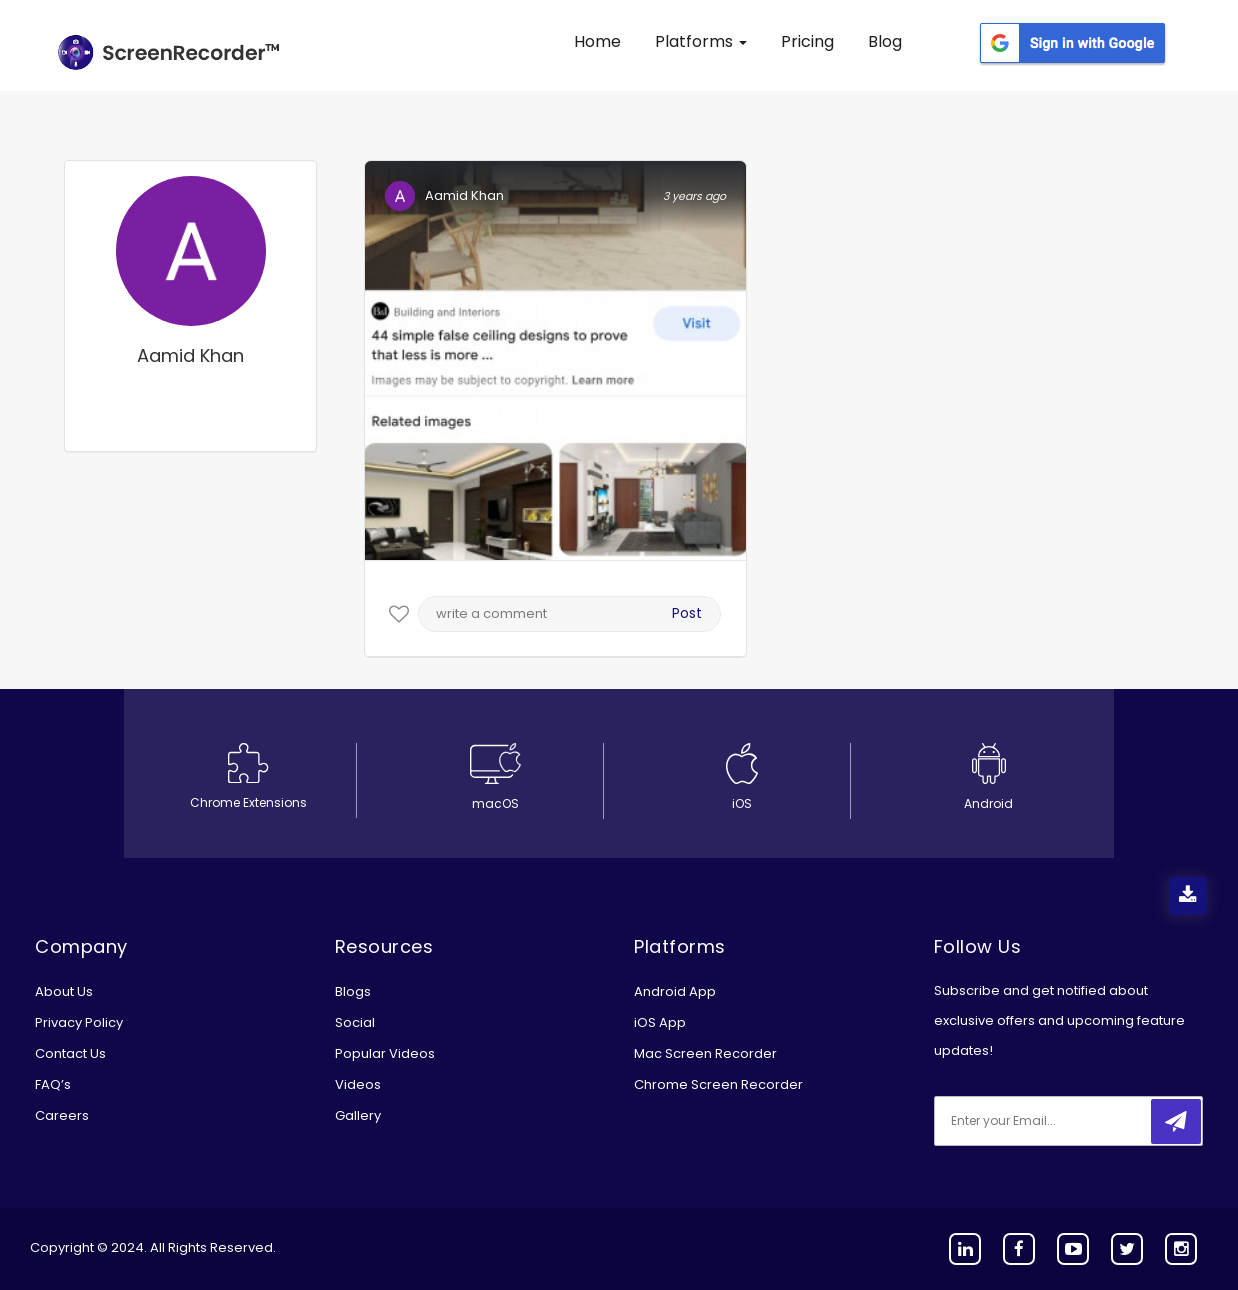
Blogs (353, 991)
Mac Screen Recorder (705, 1053)
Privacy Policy (79, 1022)
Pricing (807, 41)
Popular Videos (385, 1053)
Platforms (701, 41)
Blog (885, 41)
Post (687, 613)
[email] (1067, 1121)
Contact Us (70, 1053)
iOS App (660, 1022)
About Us (64, 991)
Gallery (358, 1115)
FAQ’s (53, 1084)
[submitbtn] (1176, 1121)
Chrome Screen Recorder (718, 1084)
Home (597, 41)
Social (355, 1022)
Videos (358, 1084)
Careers (62, 1115)
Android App (675, 991)
